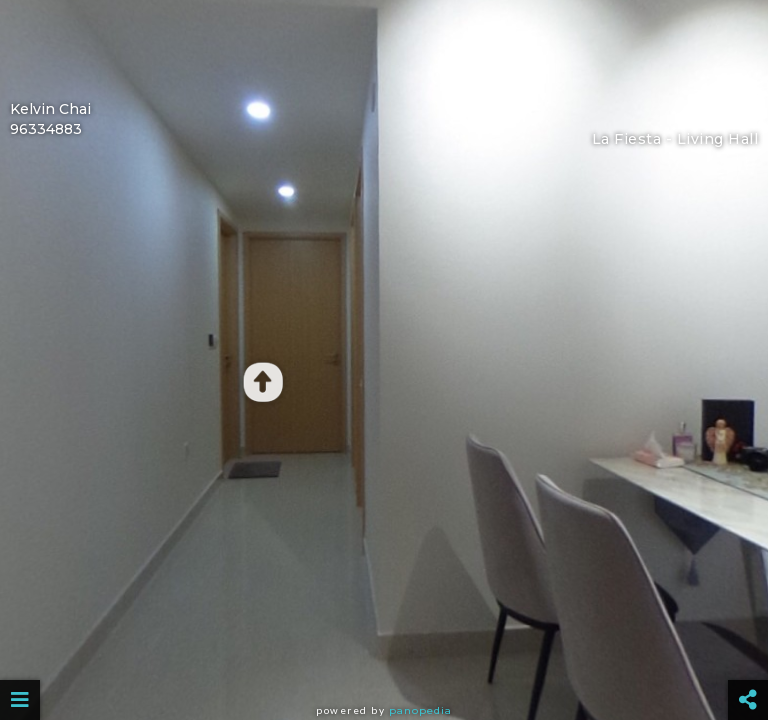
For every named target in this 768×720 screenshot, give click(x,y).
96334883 (46, 129)
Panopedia (420, 710)
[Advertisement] (384, 45)
